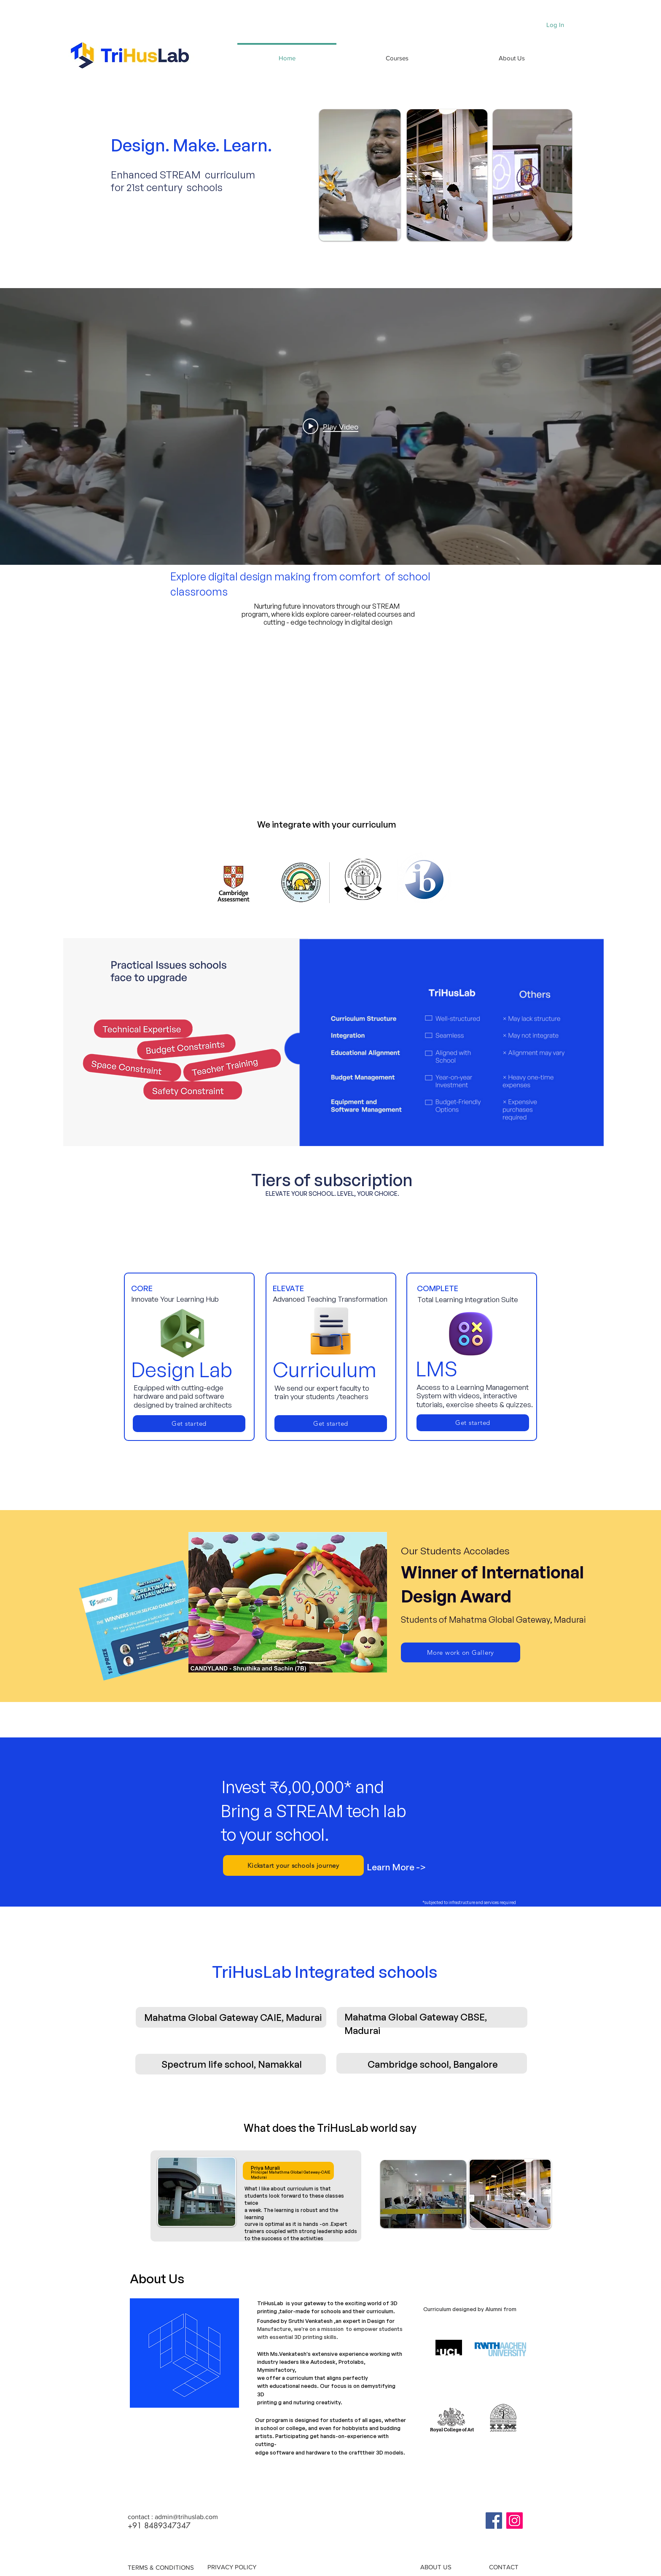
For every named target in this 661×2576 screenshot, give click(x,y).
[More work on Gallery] (460, 1652)
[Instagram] (514, 2520)
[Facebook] (494, 2520)
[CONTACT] (504, 2566)
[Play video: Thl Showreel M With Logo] (330, 426)
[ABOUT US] (436, 2566)
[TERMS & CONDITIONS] (161, 2567)
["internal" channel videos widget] (330, 426)
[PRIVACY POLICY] (231, 2566)
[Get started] (189, 1423)
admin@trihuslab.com (186, 2516)
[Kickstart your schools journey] (293, 1865)
